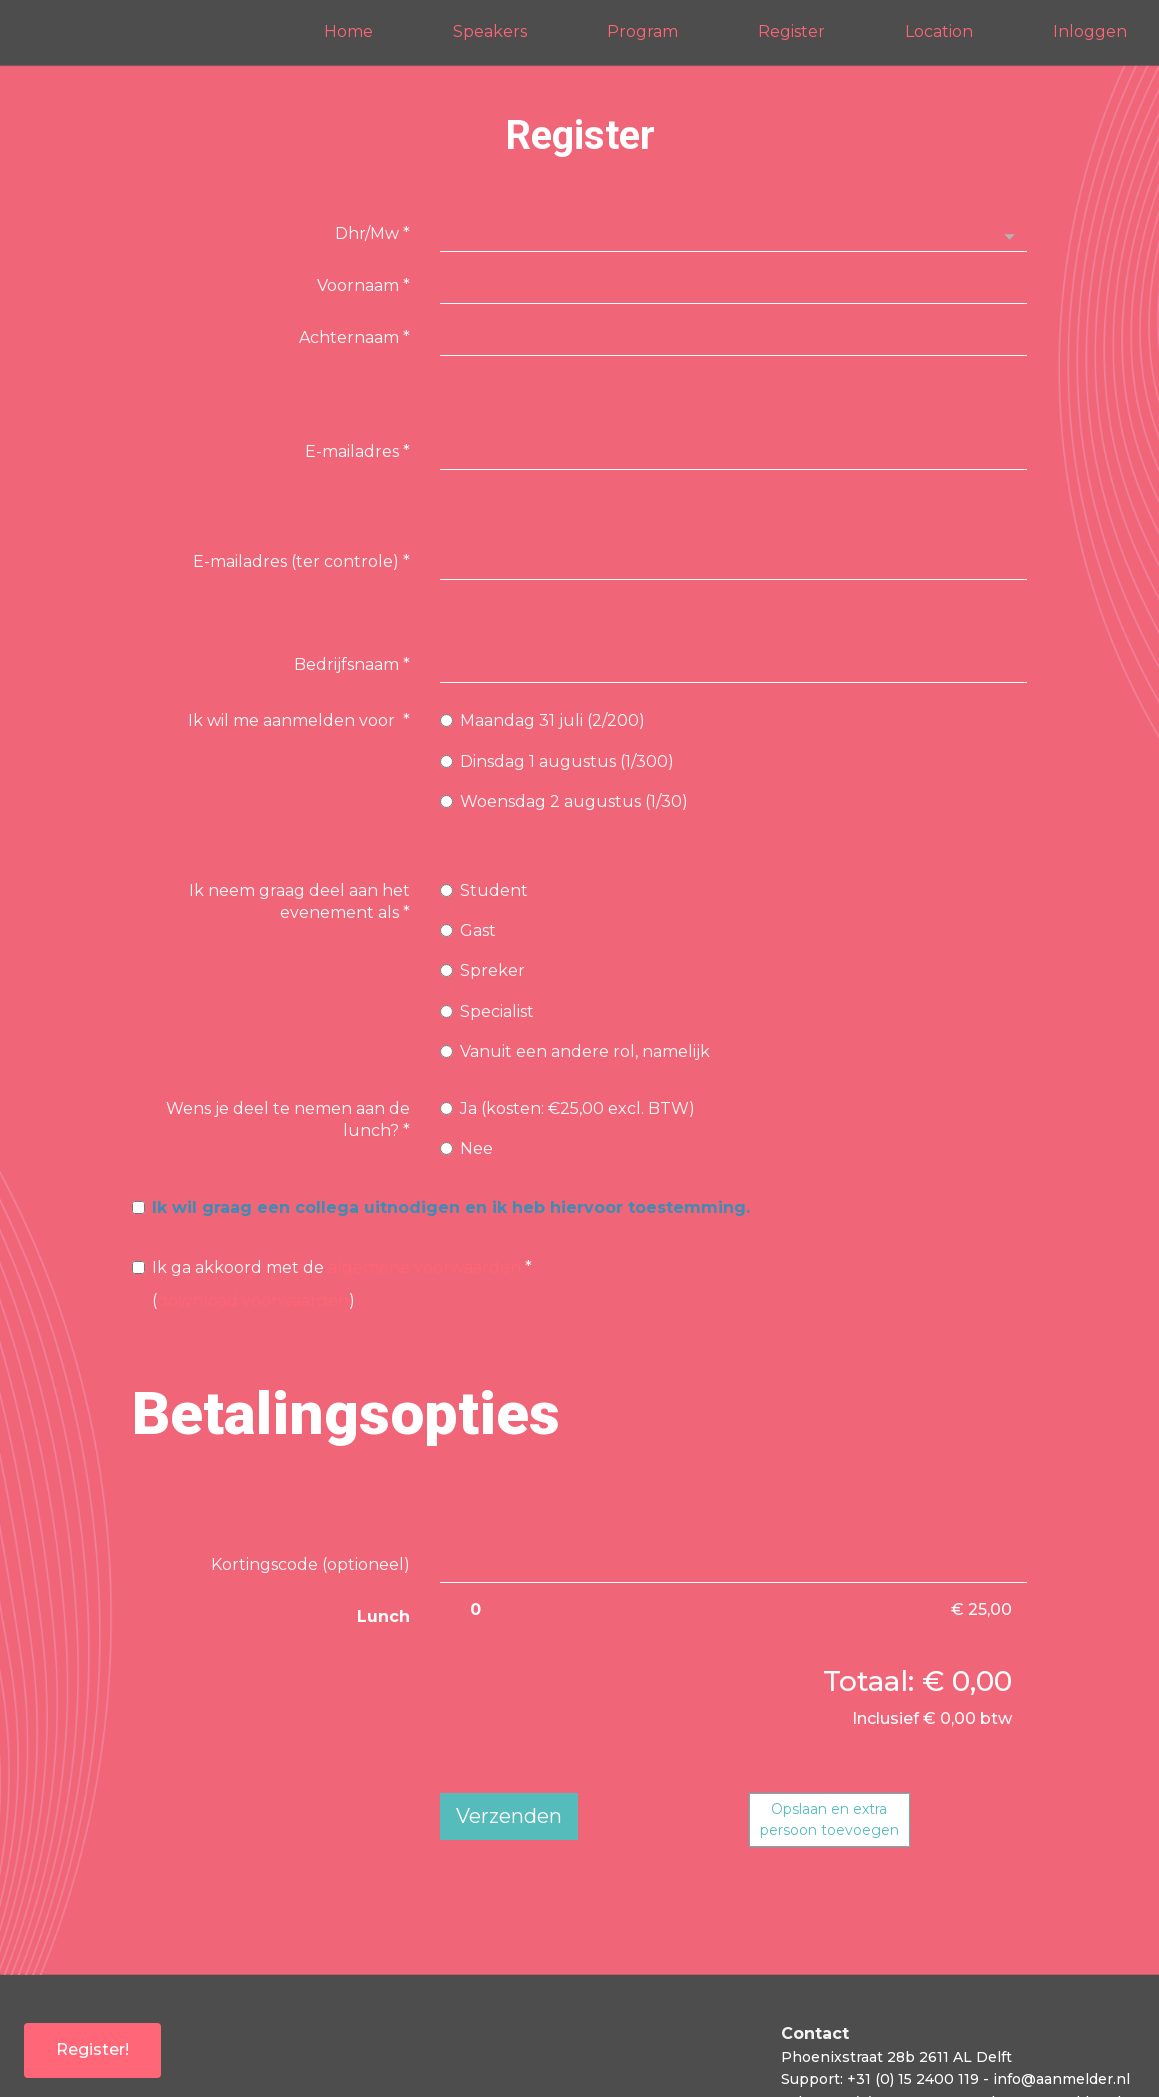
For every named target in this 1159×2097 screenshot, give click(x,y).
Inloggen (1090, 31)
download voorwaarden (253, 1193)
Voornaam (363, 285)
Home (348, 31)
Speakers (490, 31)
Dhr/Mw (372, 233)
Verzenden (509, 1709)
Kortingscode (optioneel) (310, 1457)
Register (791, 31)
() (332, 1176)
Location (939, 31)
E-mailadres (357, 421)
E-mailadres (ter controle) (301, 473)
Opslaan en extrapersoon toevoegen (829, 1712)
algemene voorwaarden (424, 1160)
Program (642, 31)
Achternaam (354, 337)
